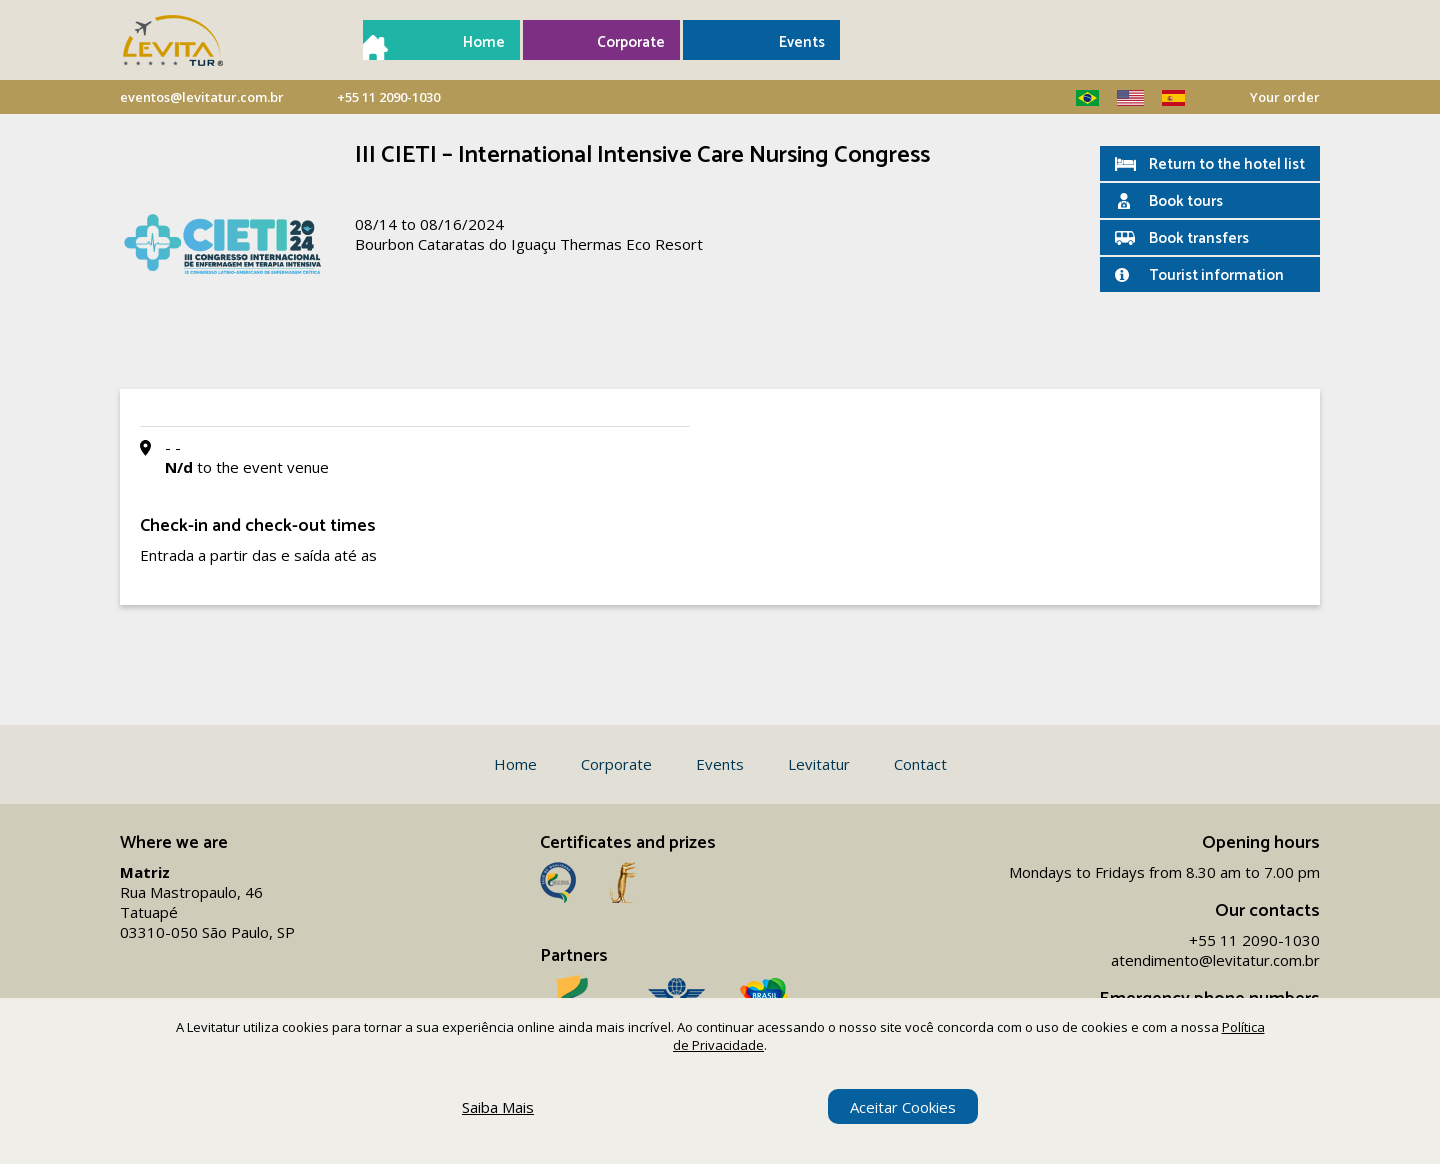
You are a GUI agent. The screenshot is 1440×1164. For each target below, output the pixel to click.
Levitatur (819, 764)
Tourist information (1216, 275)
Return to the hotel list (1227, 164)
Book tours (1186, 201)
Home (484, 42)
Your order (1285, 97)
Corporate (631, 42)
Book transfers (1199, 238)
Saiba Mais (498, 1107)
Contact (920, 764)
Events (802, 42)
